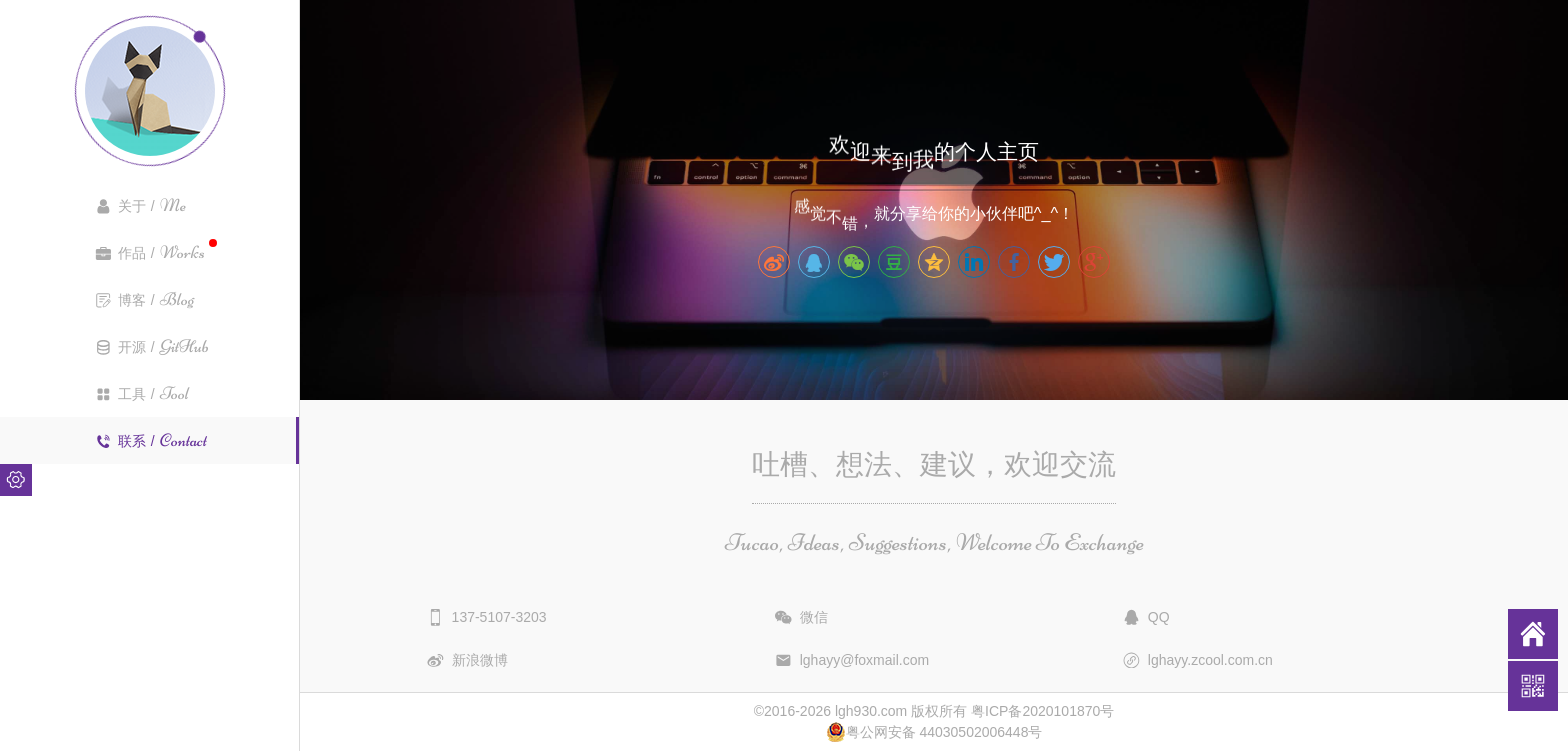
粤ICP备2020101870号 (1042, 711)
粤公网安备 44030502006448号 (934, 732)
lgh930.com (871, 711)
